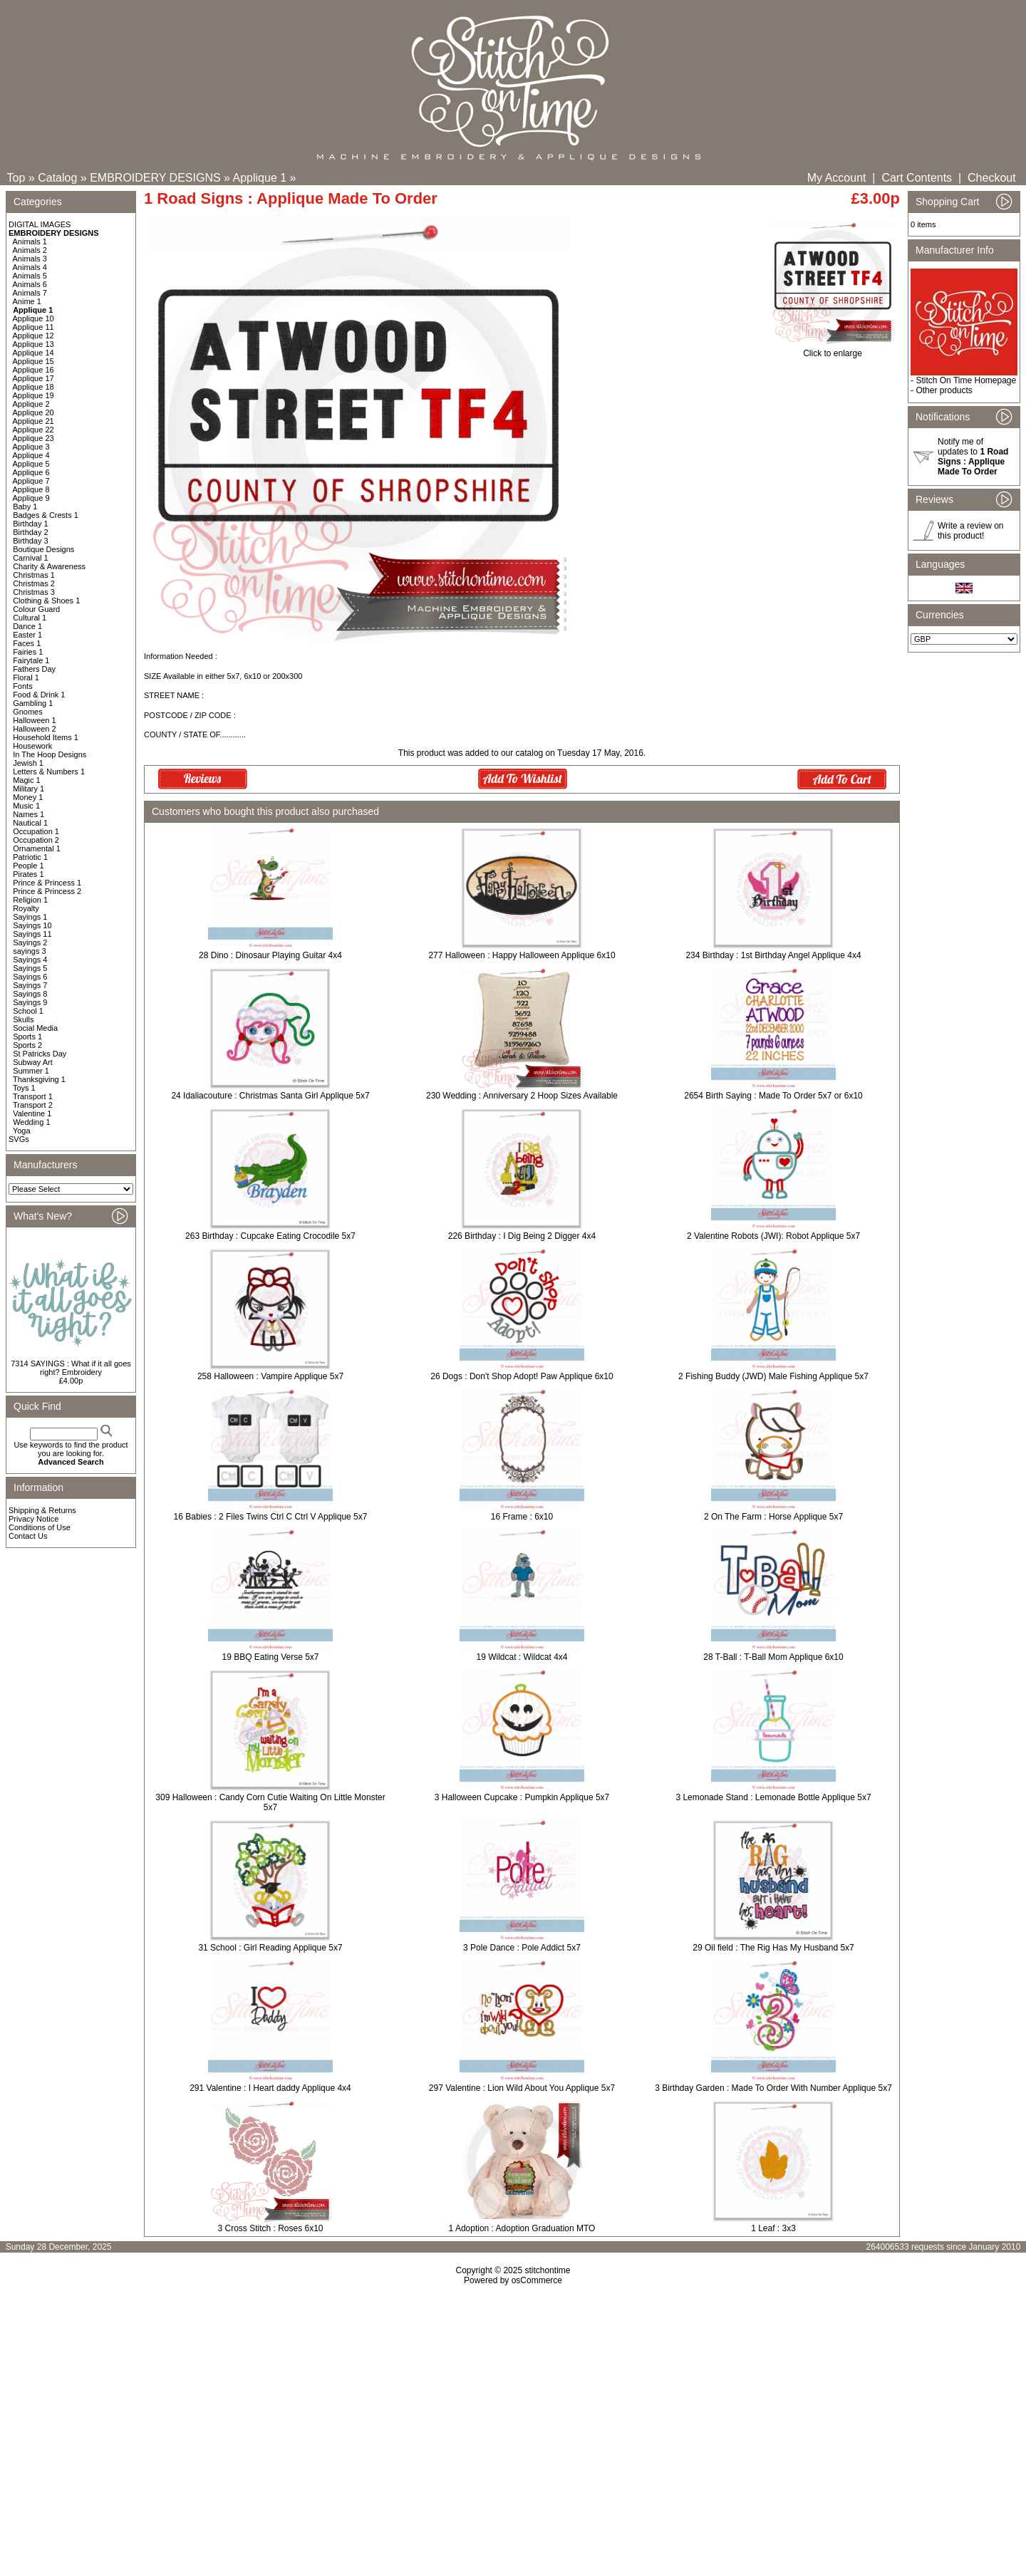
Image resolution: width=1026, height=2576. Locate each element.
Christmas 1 (34, 575)
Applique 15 (33, 361)
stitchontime (547, 2270)
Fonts (23, 686)
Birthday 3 (30, 540)
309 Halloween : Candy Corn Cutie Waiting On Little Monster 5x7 (270, 1802)
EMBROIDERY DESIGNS (155, 178)
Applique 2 (31, 404)
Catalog (57, 178)
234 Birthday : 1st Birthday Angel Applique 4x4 (773, 955)
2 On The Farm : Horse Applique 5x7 (773, 1517)
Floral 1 (26, 677)
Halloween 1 (34, 720)
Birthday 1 (30, 523)
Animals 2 (30, 250)
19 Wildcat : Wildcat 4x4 (521, 1657)
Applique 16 (33, 369)
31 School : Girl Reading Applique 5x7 (270, 1948)
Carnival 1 (30, 558)
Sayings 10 (32, 925)
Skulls (23, 1019)
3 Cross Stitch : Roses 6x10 (270, 2228)
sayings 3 (29, 951)
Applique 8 (31, 489)
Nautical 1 (30, 823)
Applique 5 (31, 463)
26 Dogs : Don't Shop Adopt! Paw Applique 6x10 (521, 1376)
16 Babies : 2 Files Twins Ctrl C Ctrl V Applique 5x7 (271, 1517)
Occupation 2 (36, 840)
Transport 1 (33, 1096)
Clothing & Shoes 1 (46, 600)
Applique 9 (31, 498)
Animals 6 (30, 284)
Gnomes (28, 711)
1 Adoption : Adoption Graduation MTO (522, 2228)
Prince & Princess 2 (47, 891)
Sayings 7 (30, 985)
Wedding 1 (31, 1122)
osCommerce (537, 2280)
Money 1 (28, 797)
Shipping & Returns (42, 1510)
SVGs (19, 1139)
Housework (32, 746)
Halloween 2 (34, 728)
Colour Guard (36, 609)
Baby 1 (25, 506)
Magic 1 (27, 780)
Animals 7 (30, 293)
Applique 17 (33, 378)
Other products (944, 390)
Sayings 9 (30, 1002)
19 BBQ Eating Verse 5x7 (270, 1657)
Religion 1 (30, 899)
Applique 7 (31, 481)
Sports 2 (27, 1045)
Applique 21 (33, 421)
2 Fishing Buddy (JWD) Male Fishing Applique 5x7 (773, 1376)
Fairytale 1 (31, 660)
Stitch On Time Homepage (966, 380)
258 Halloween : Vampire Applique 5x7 (270, 1376)
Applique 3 (31, 446)
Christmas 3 (34, 592)
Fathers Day (34, 669)
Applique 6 (31, 472)
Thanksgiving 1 (39, 1079)
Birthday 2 (30, 532)
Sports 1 (27, 1036)
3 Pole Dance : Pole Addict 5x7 (522, 1948)
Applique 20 (33, 412)
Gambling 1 (33, 703)
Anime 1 (27, 301)
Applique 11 (33, 327)
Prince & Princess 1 (47, 882)
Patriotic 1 (30, 857)
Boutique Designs (43, 549)
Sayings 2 (30, 942)
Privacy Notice (33, 1519)
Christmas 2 (34, 583)
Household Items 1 (45, 737)
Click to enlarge (832, 349)
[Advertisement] (513, 2408)
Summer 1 (31, 1070)
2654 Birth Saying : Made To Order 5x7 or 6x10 (773, 1096)
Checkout (992, 178)
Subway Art (33, 1062)
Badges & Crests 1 (45, 515)
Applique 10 (33, 318)
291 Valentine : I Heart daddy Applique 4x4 (270, 2088)
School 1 (28, 1011)
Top (16, 178)
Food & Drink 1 (39, 694)
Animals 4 (30, 267)
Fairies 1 (28, 652)
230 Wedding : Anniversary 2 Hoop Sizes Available (522, 1096)
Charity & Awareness (49, 566)
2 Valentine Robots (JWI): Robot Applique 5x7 (773, 1236)
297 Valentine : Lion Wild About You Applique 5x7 (522, 2088)
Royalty (26, 908)
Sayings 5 (30, 968)
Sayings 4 (30, 959)
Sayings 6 (30, 976)
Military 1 (28, 788)
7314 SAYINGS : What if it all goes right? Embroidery (71, 1367)
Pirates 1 (28, 874)
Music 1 (26, 805)
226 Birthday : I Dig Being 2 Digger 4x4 (522, 1236)
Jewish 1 (28, 763)
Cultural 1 (29, 617)
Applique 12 (33, 335)
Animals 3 (30, 258)
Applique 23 (33, 438)
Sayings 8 (30, 994)
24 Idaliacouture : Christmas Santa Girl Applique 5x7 (270, 1096)
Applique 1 (260, 178)
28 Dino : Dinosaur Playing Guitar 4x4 (270, 955)
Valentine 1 (32, 1113)
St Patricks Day (39, 1053)
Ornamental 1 (37, 848)
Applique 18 (33, 387)
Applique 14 (33, 352)
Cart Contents (916, 178)
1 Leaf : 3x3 (773, 2228)
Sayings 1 (30, 917)
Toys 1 (24, 1088)
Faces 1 (27, 643)
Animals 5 (30, 275)
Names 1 (28, 814)
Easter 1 (27, 634)
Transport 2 (33, 1105)
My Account (836, 178)
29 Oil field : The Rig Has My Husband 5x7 (773, 1948)
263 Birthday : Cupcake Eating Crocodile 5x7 (270, 1236)
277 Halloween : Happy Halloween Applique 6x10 (521, 955)
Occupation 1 (36, 831)
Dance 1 (27, 626)
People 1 (28, 865)
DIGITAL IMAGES (40, 224)
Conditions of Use (40, 1527)
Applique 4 (31, 455)
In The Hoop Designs (49, 754)
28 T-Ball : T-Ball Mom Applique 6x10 (773, 1657)
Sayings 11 (32, 934)
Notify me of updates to (973, 457)
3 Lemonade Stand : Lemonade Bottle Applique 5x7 (773, 1797)
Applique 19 (33, 395)
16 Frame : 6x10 (522, 1517)
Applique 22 (33, 429)
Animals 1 (30, 241)
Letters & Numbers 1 (49, 771)
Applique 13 (33, 344)
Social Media (35, 1028)
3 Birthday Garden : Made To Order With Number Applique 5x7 (773, 2088)
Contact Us (28, 1536)
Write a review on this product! (970, 531)
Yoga (22, 1130)
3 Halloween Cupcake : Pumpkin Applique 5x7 (522, 1797)
